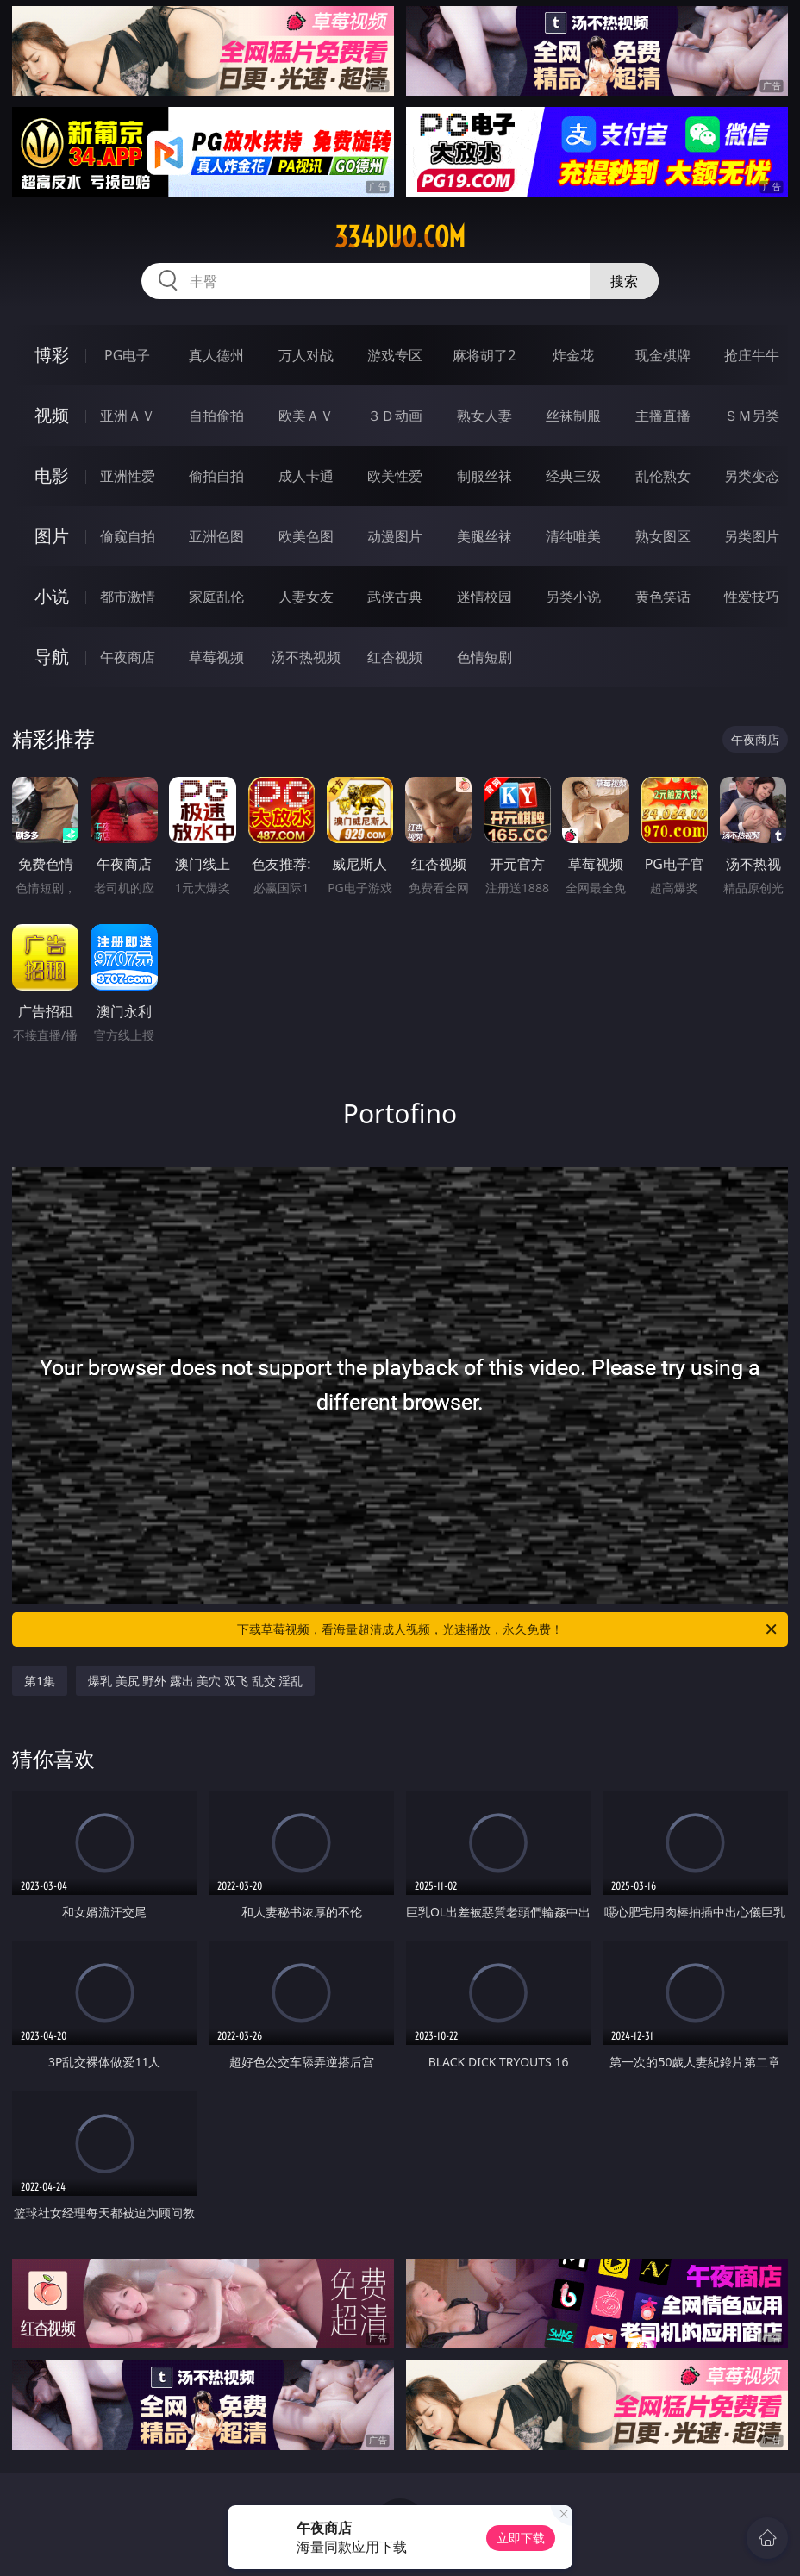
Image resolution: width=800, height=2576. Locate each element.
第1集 (39, 1681)
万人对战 (306, 355)
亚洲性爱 (127, 475)
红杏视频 (394, 656)
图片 (51, 535)
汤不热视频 (306, 656)
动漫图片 (394, 536)
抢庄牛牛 (751, 355)
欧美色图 (306, 536)
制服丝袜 (484, 475)
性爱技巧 (751, 596)
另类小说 (573, 596)
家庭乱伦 (216, 596)
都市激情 (127, 596)
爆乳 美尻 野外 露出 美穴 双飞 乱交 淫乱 (195, 1681)
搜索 (624, 281)
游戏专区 (394, 355)
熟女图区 (663, 536)
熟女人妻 (484, 415)
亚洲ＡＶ (127, 415)
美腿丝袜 (484, 536)
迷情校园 (484, 596)
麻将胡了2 (484, 355)
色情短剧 (484, 656)
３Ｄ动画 (394, 415)
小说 (51, 596)
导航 (51, 656)
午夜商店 (127, 656)
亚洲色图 (216, 536)
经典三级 (573, 475)
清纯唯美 (573, 536)
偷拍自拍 (216, 475)
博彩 (51, 354)
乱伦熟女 (663, 475)
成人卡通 (306, 475)
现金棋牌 (663, 355)
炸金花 (573, 355)
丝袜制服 (573, 415)
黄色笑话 (663, 596)
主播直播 (663, 415)
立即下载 (521, 2537)
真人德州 (216, 355)
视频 (51, 415)
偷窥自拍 (127, 536)
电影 (51, 475)
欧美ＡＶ (306, 415)
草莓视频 (216, 656)
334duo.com (400, 237)
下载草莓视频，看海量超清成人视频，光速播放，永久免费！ (508, 1629)
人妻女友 (306, 596)
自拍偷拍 (216, 415)
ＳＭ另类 (751, 415)
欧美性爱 (394, 475)
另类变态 (751, 475)
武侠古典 (394, 596)
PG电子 (127, 355)
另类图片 (751, 536)
